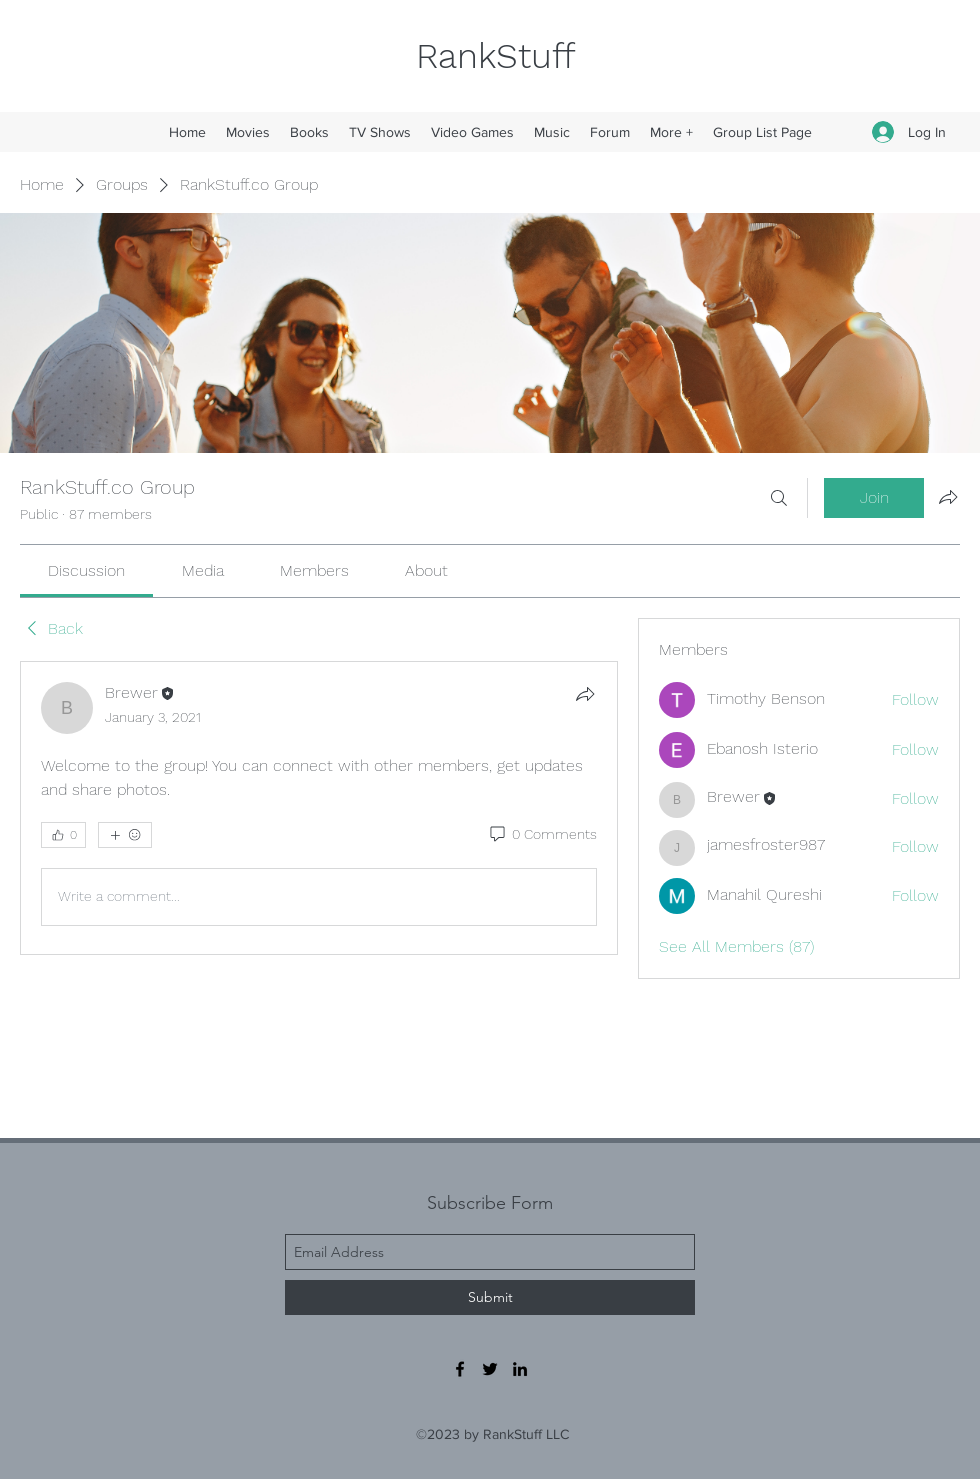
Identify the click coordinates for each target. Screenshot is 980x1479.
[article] (319, 808)
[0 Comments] (542, 835)
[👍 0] (63, 835)
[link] (86, 570)
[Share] (585, 694)
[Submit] (490, 1297)
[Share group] (948, 497)
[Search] (779, 498)
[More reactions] (125, 835)
